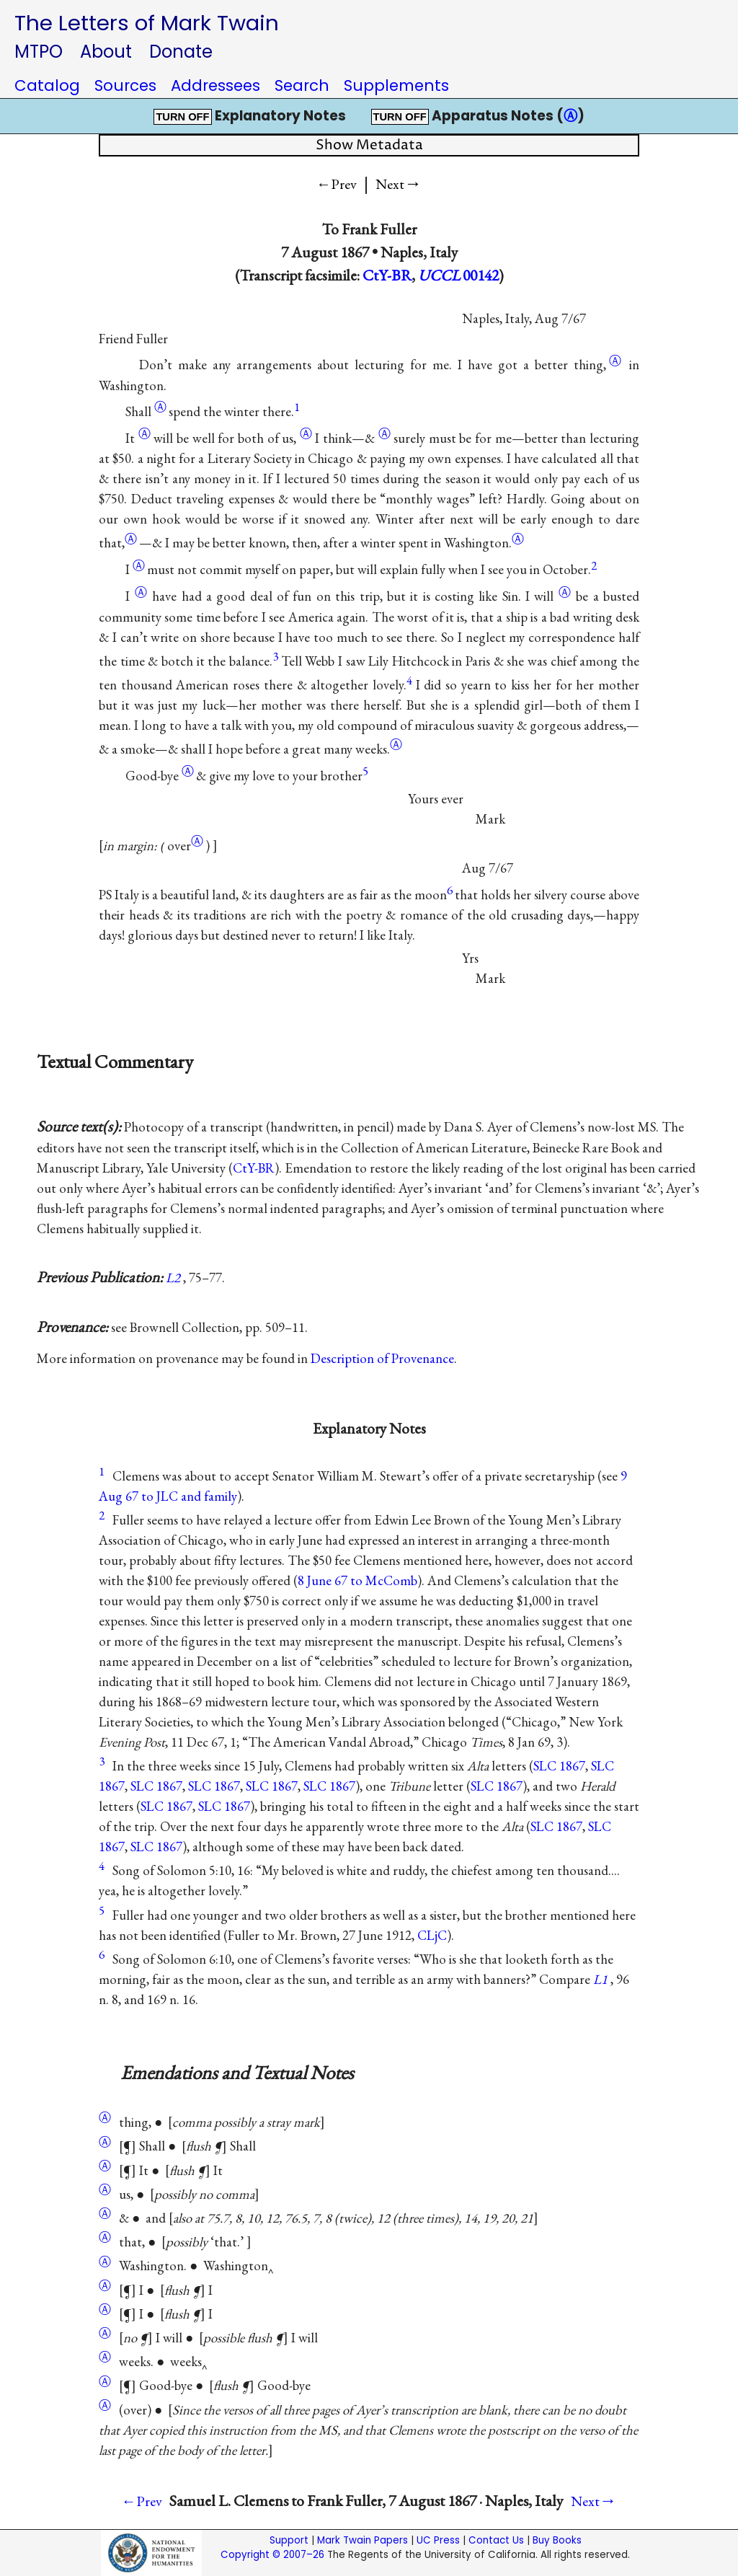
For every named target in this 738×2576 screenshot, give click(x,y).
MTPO (38, 51)
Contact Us (496, 2540)
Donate (181, 51)
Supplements (396, 85)
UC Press (438, 2540)
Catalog (47, 85)
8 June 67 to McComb (357, 1580)
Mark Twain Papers (362, 2540)
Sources (125, 85)
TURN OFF (182, 117)
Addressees (215, 85)
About (106, 51)
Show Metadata (369, 145)
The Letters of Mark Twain (146, 23)
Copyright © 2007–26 (272, 2555)
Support (289, 2540)
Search (302, 85)
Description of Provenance (382, 1358)
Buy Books (557, 2540)
